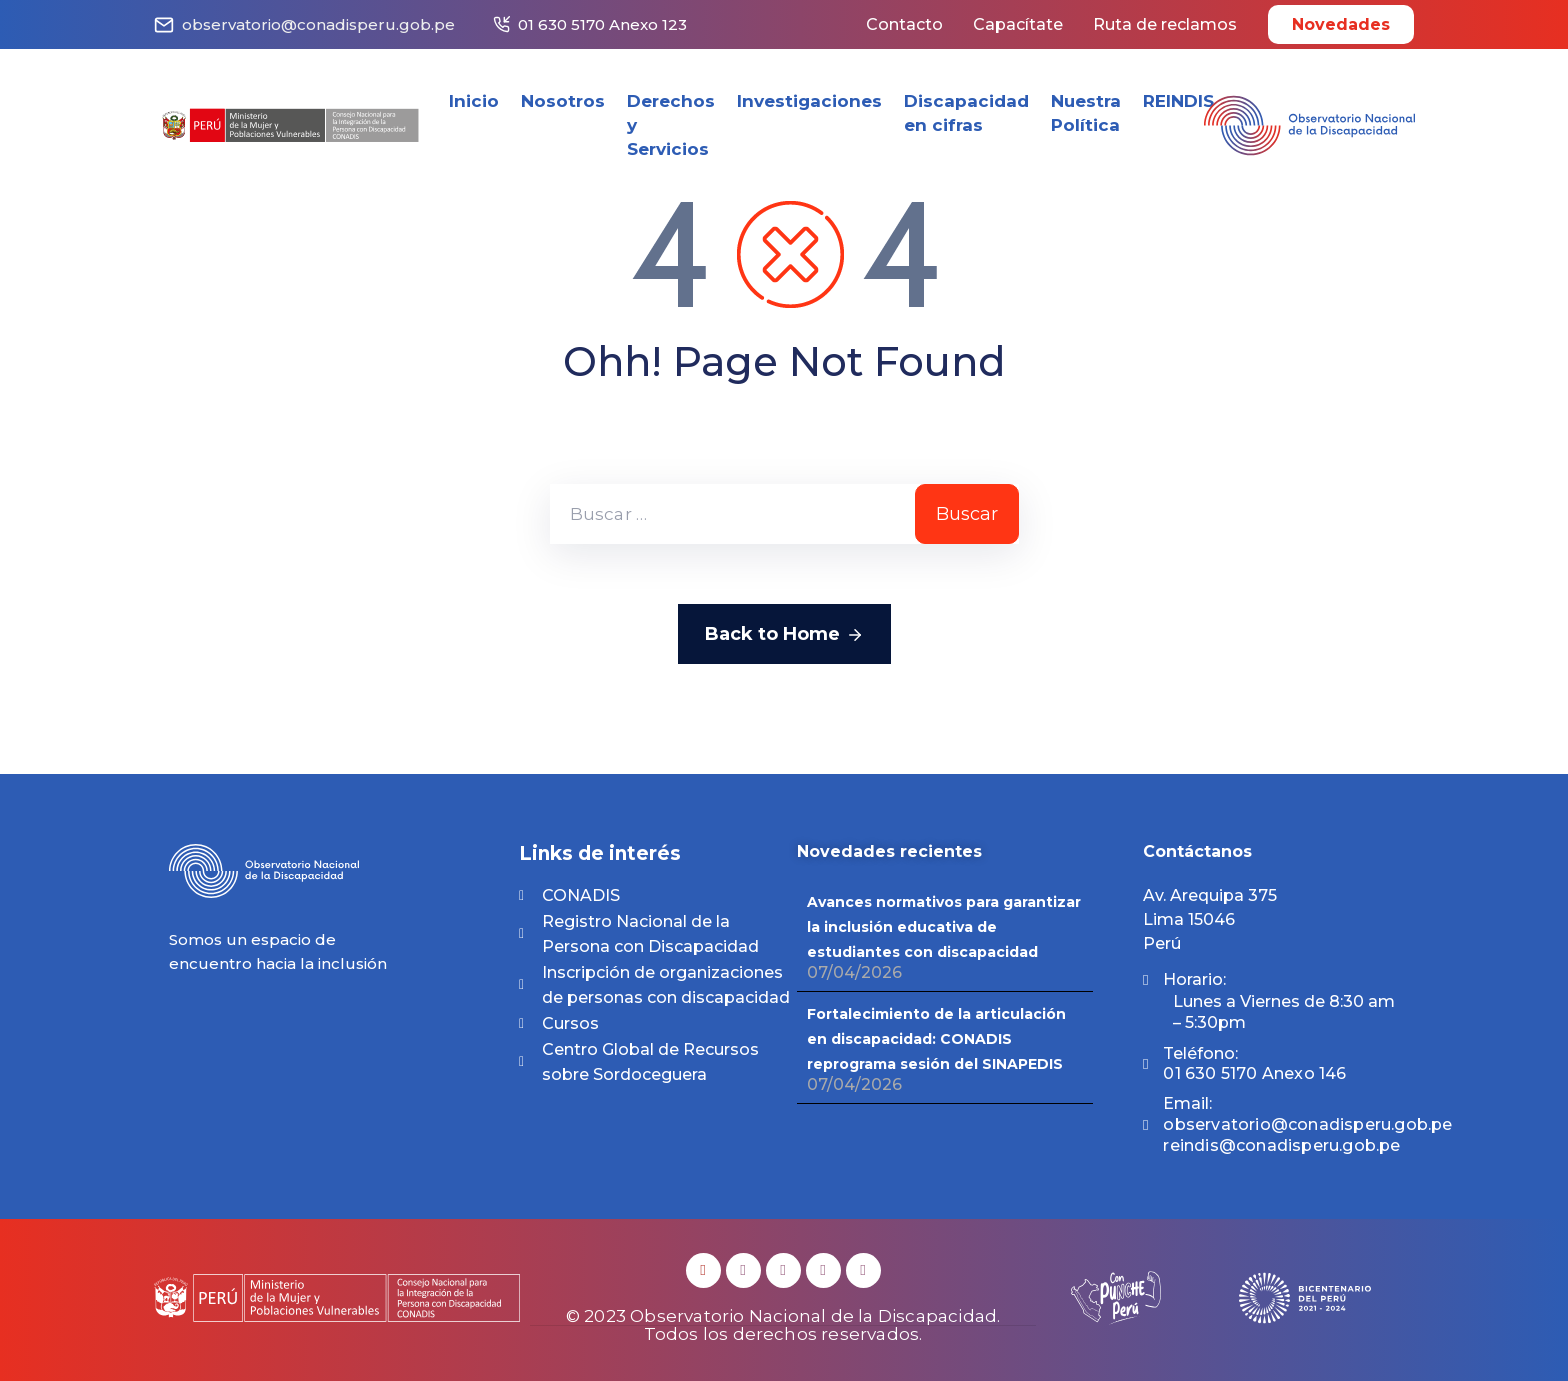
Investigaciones (809, 101)
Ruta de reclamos (1165, 24)
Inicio (474, 101)
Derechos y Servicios (671, 125)
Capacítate (1018, 24)
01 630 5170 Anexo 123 (602, 24)
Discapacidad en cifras (966, 113)
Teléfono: (1254, 1064)
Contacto (904, 24)
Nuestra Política (1086, 113)
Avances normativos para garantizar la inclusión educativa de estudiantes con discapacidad (944, 927)
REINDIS (1178, 101)
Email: (1307, 1124)
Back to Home (784, 635)
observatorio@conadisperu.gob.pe (318, 24)
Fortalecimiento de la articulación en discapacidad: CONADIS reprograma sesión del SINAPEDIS (936, 1039)
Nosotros (563, 101)
